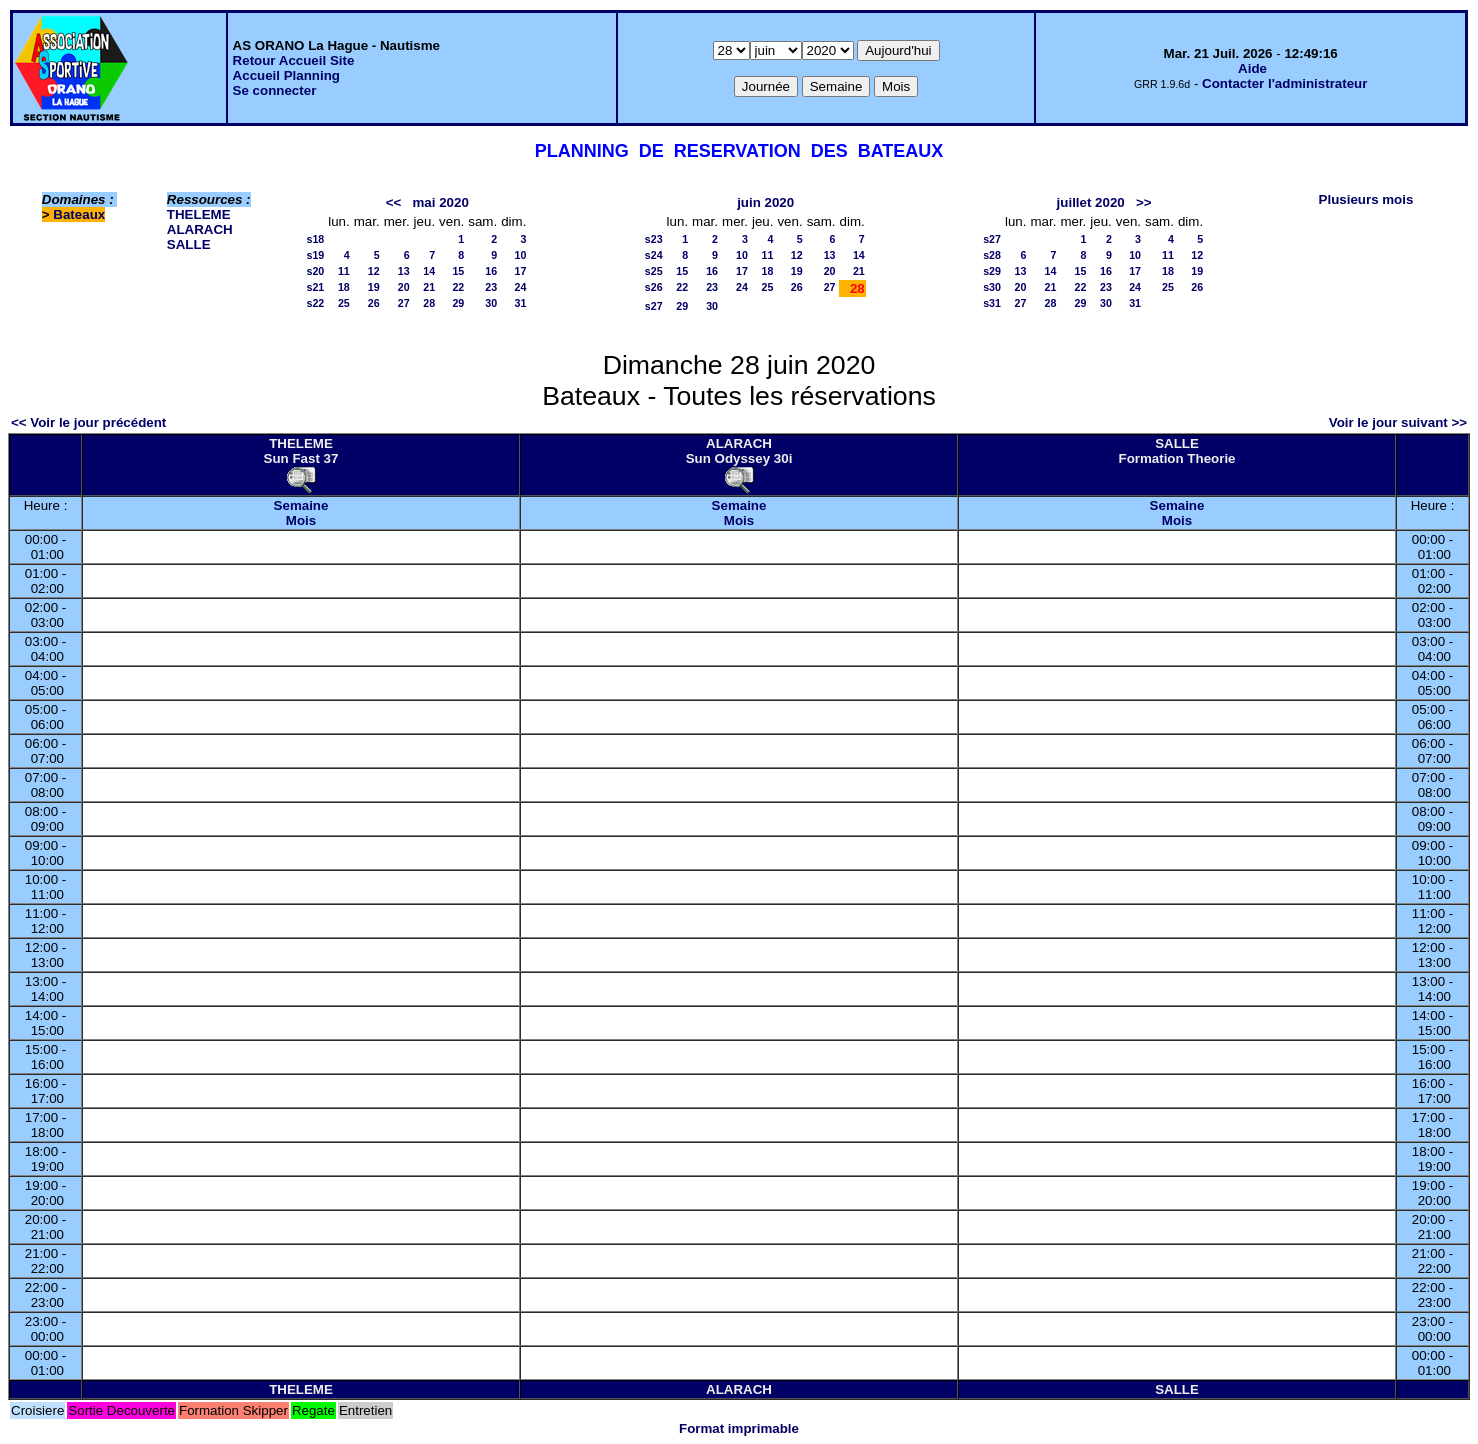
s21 (315, 287)
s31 (992, 303)
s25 (654, 271)
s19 (315, 255)
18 (344, 287)
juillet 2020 (1091, 202)
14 (429, 271)
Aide (1252, 68)
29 (458, 303)
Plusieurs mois (1366, 199)
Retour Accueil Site (294, 60)
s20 (315, 271)
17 (521, 271)
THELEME (199, 214)
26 (374, 303)
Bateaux (79, 214)
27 (404, 303)
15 (458, 271)
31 (521, 303)
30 (491, 303)
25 (344, 303)
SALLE (189, 244)
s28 (992, 255)
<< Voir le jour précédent (88, 422)
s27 (654, 306)
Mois (301, 520)
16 (491, 271)
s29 (992, 271)
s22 (315, 303)
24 (521, 287)
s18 (315, 239)
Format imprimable (739, 1428)
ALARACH (200, 229)
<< (394, 202)
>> (1144, 202)
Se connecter (275, 90)
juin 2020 (765, 202)
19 (374, 287)
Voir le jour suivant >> (1398, 422)
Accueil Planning (286, 75)
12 (374, 271)
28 (429, 303)
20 (404, 287)
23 (491, 287)
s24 (654, 255)
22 (458, 287)
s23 (654, 239)
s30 (992, 287)
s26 (654, 287)
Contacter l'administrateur (1284, 83)
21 (429, 287)
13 (404, 271)
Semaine (301, 505)
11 (344, 271)
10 (521, 255)
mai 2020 (440, 202)
